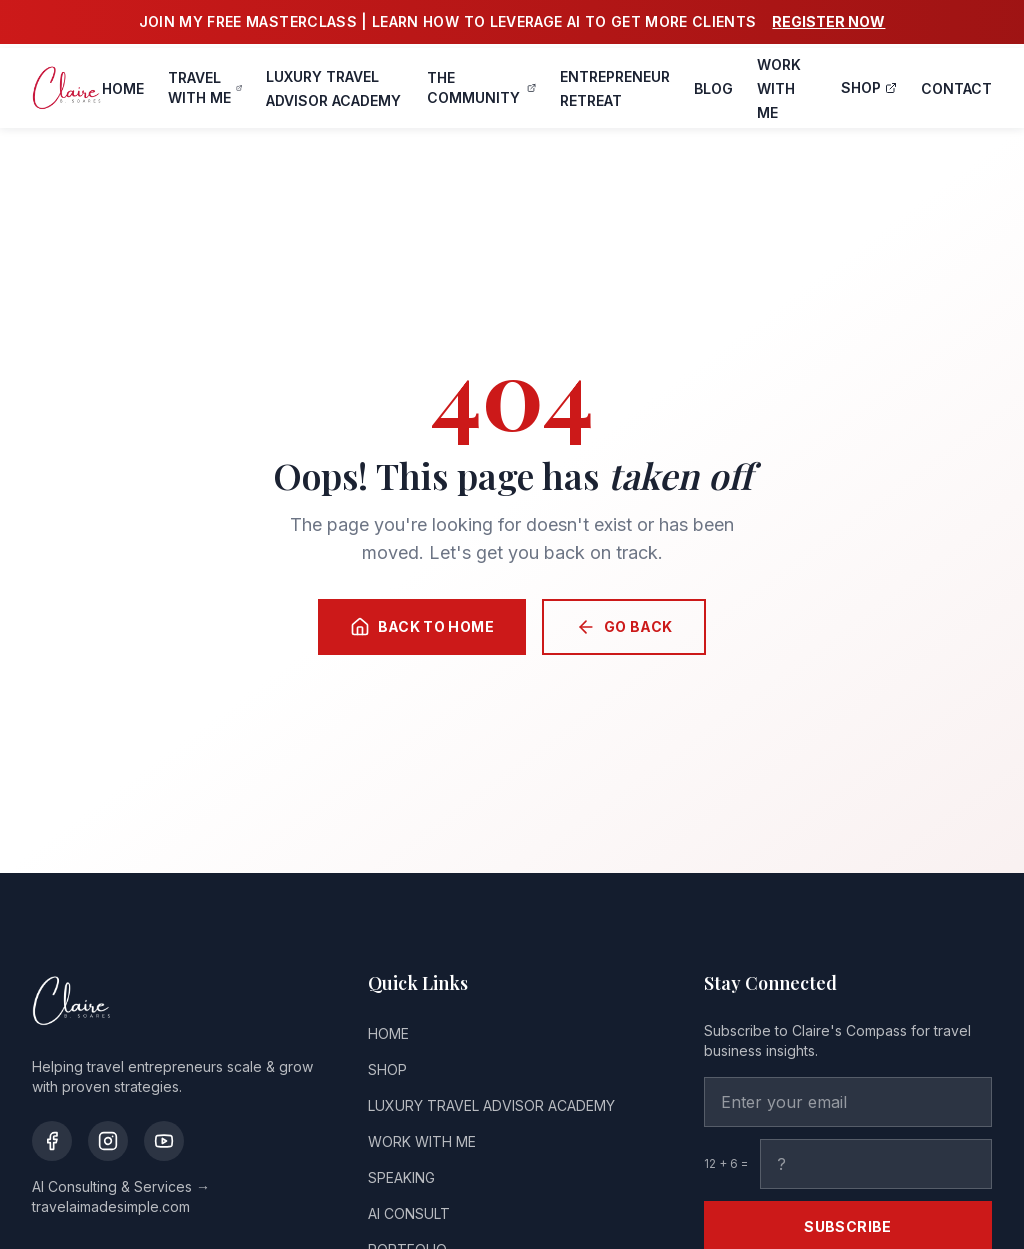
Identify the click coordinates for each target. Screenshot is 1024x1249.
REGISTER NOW (828, 21)
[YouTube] (164, 1141)
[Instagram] (108, 1141)
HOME (123, 88)
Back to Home (422, 627)
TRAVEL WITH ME (205, 87)
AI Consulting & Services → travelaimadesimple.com (121, 1196)
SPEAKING (401, 1177)
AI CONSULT (409, 1213)
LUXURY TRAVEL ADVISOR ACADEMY (491, 1105)
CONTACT (956, 88)
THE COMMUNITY (481, 87)
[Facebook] (52, 1141)
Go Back (624, 627)
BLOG (713, 88)
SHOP (869, 87)
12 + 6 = (726, 1163)
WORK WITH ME (779, 88)
